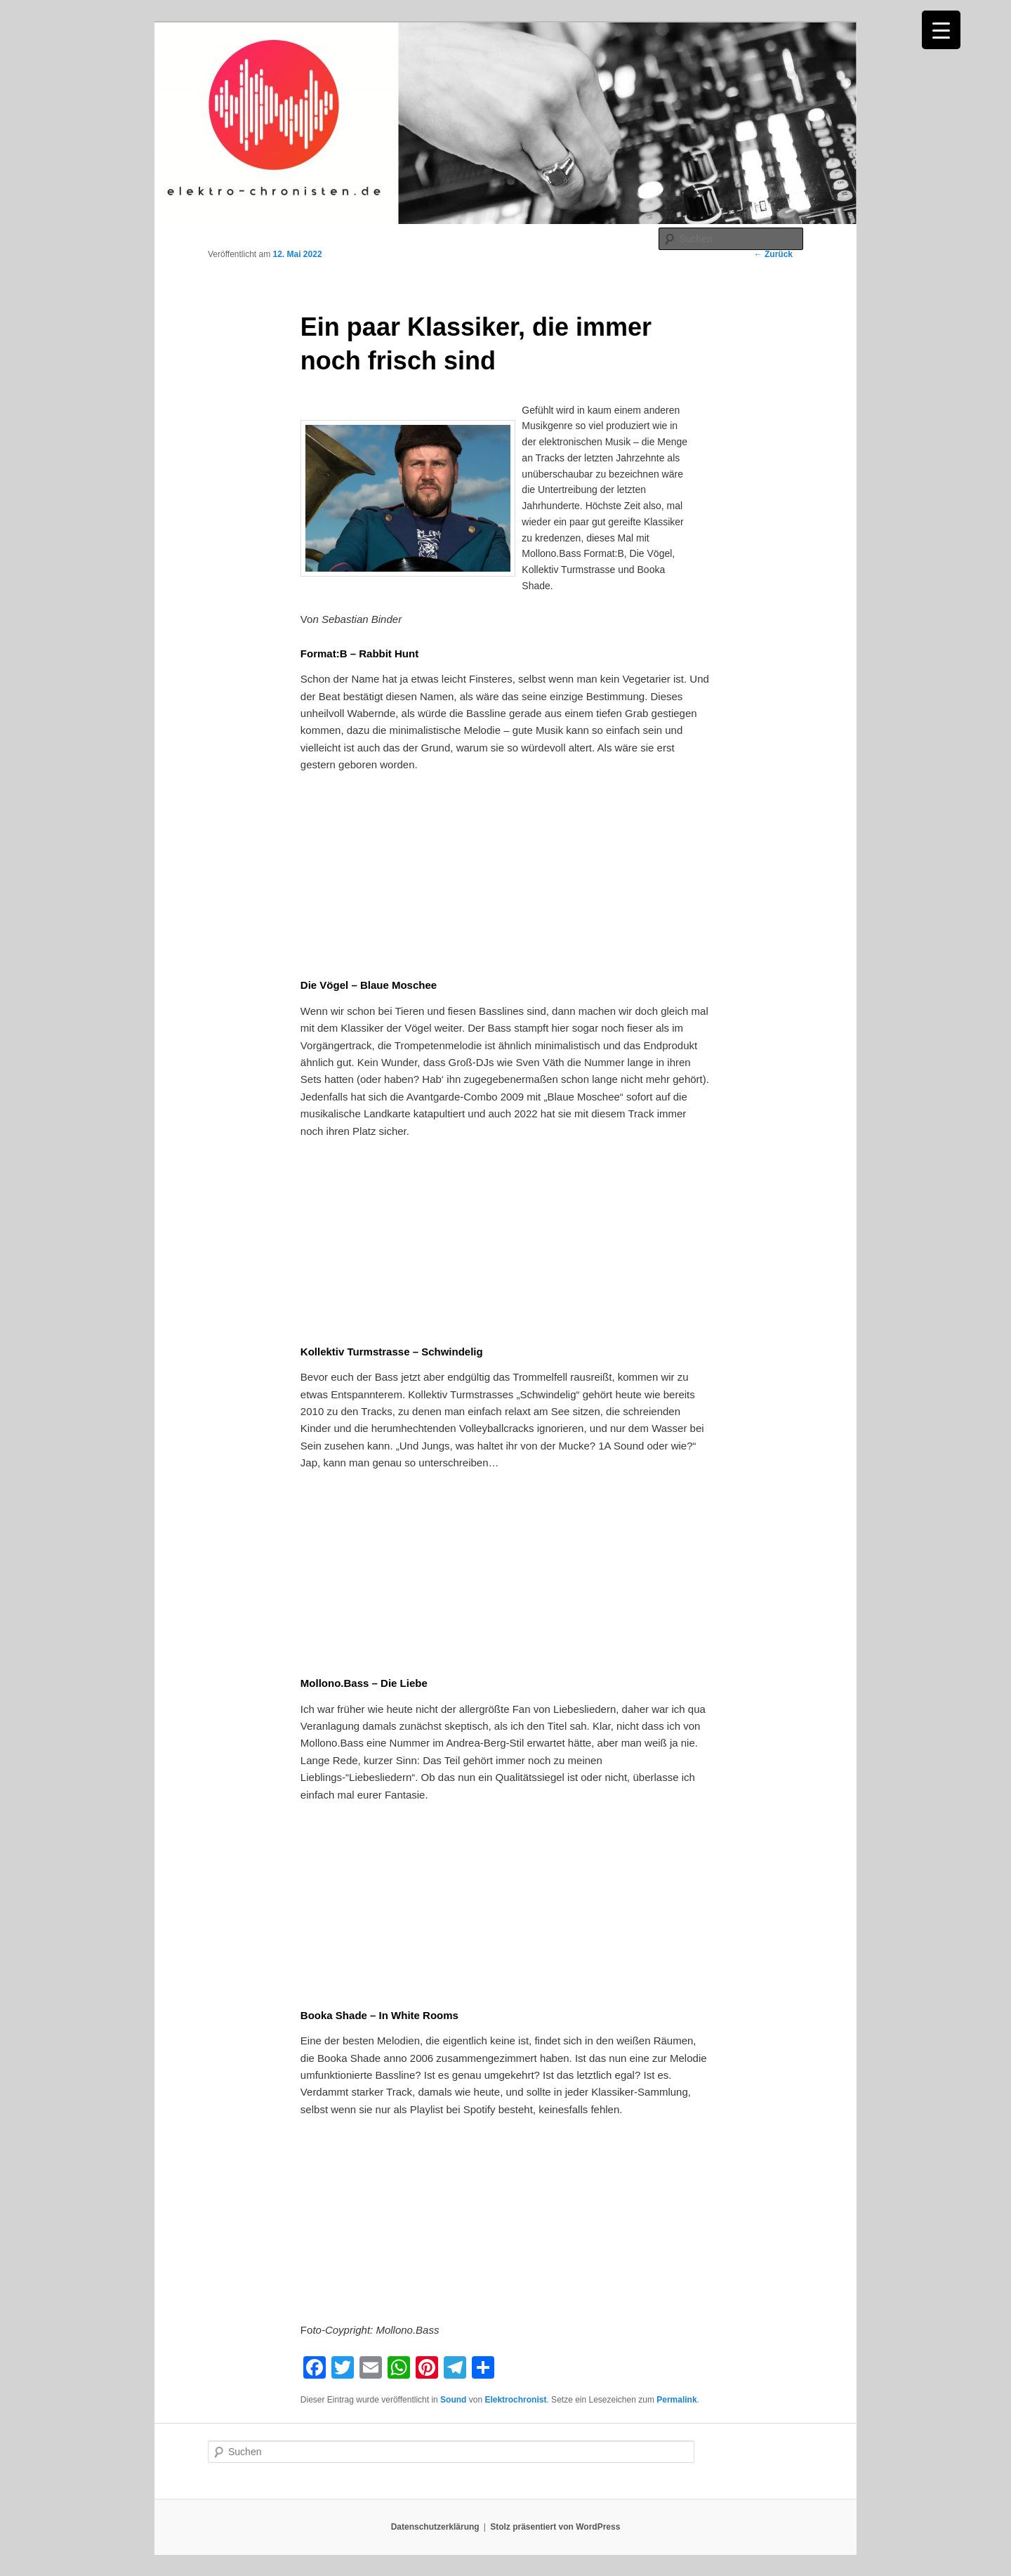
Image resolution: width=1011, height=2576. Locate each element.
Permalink (676, 2400)
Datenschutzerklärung (435, 2527)
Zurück (773, 254)
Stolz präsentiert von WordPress (555, 2527)
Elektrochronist (515, 2400)
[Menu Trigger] (941, 30)
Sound (453, 2400)
